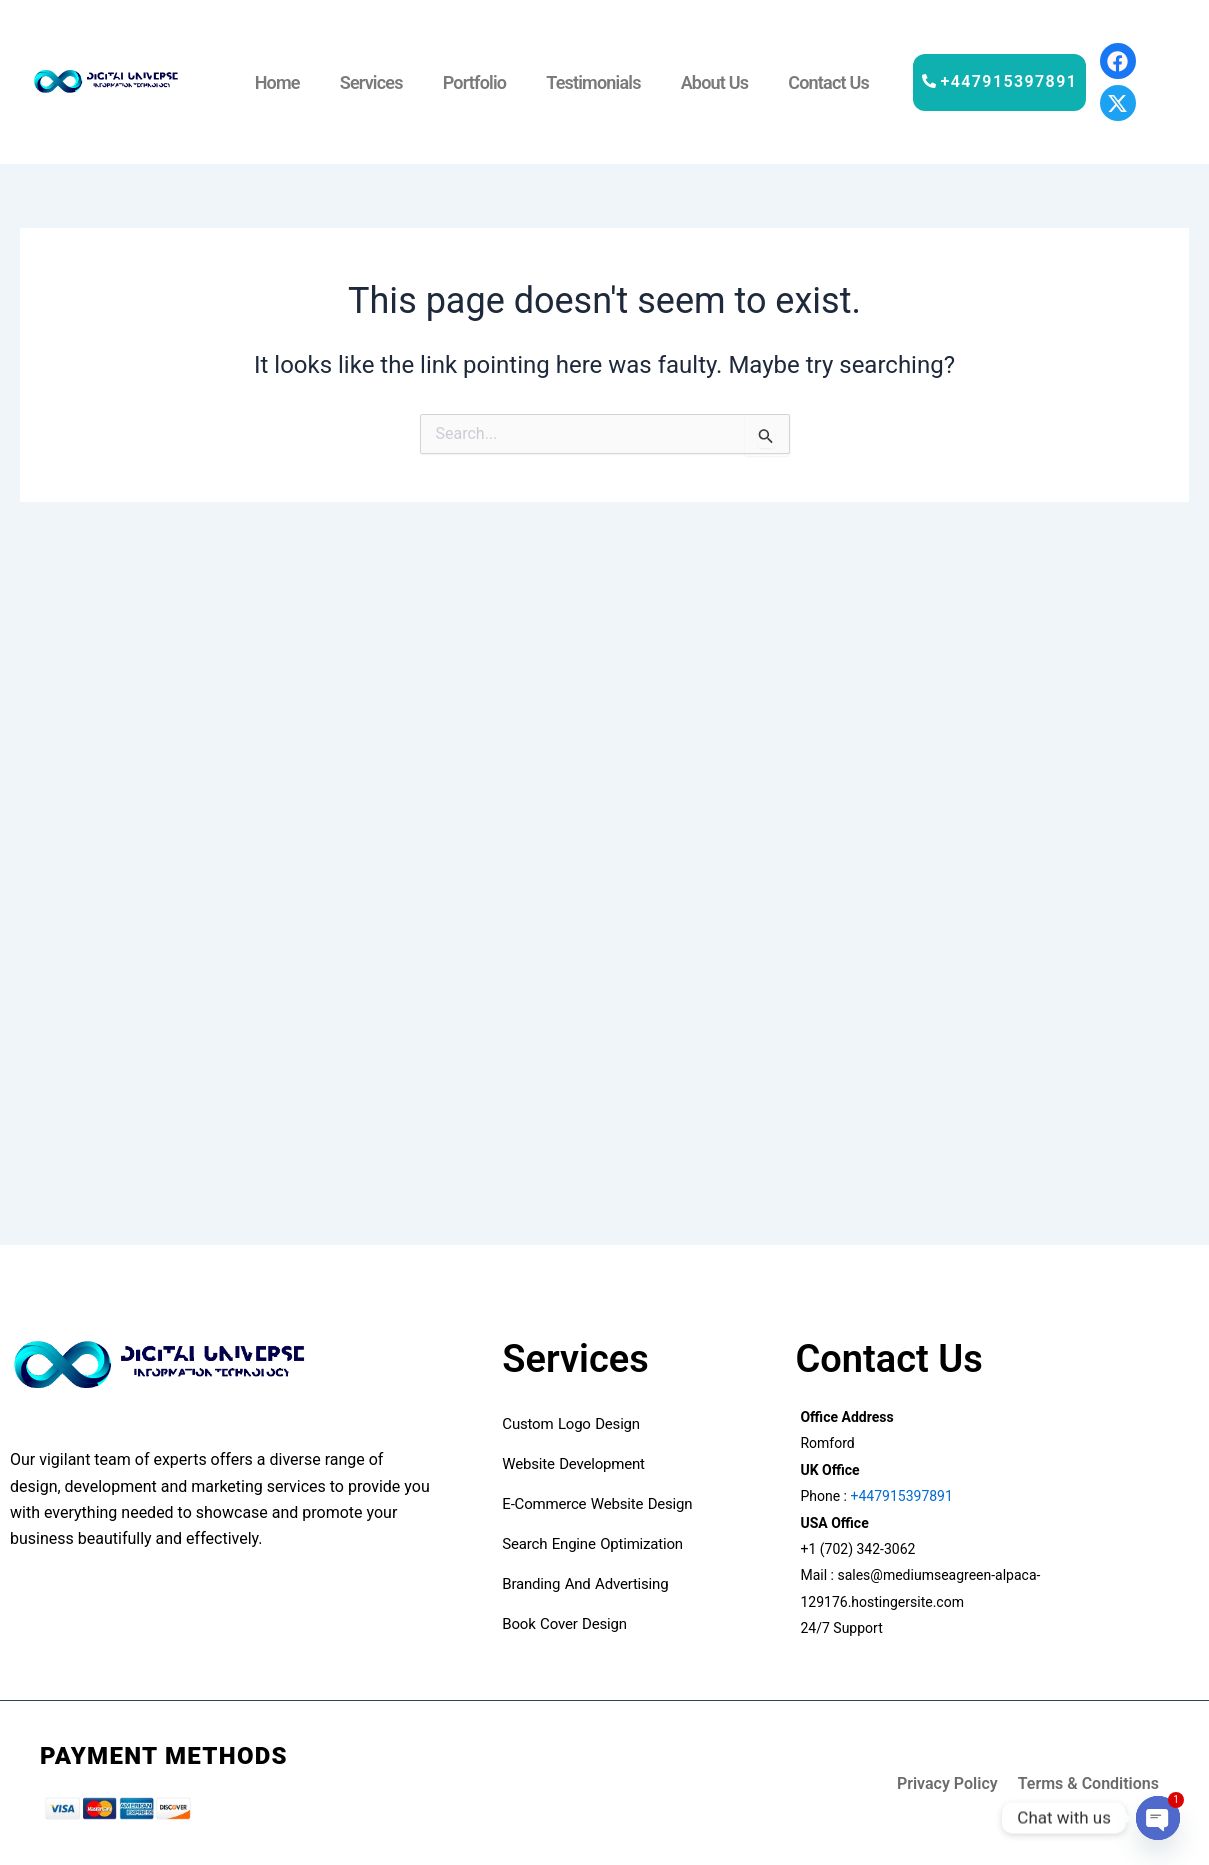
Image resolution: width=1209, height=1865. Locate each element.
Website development (575, 1464)
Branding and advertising (585, 1584)
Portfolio (475, 82)
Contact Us (828, 82)
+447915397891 (900, 1496)
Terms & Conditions (1088, 1783)
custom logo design (571, 1424)
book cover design (568, 1624)
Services (371, 82)
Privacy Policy (947, 1783)
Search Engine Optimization (594, 1544)
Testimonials (593, 82)
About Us (715, 82)
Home (277, 82)
